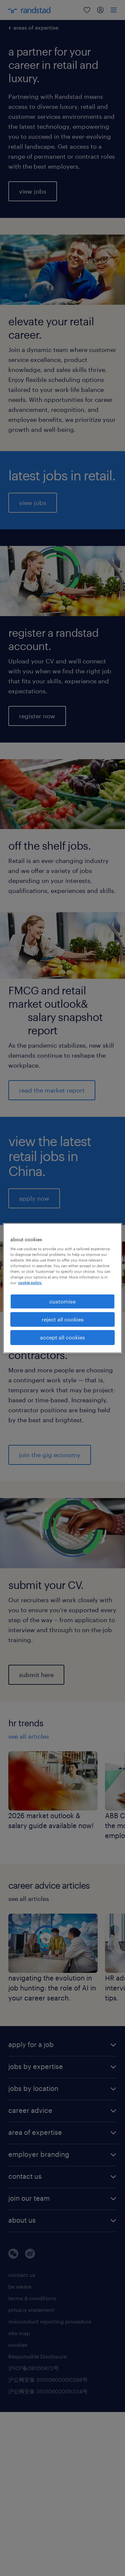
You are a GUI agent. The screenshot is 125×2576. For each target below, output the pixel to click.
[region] (62, 1288)
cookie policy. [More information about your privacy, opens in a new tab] (30, 1283)
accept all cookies (62, 1337)
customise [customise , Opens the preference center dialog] (62, 1301)
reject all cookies (63, 1319)
